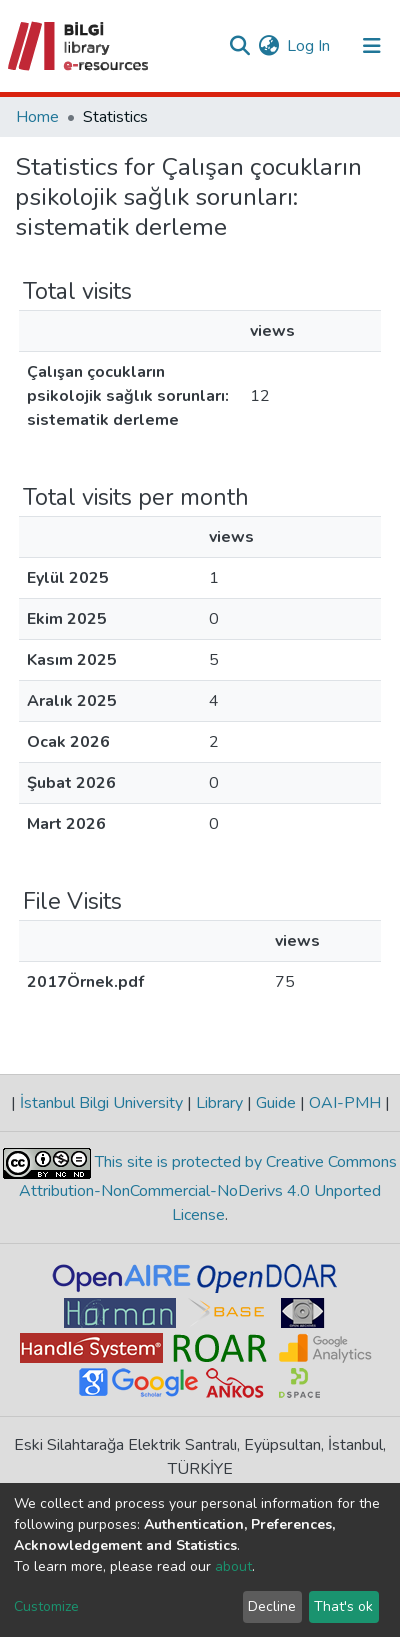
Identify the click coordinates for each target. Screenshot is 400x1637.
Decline (272, 1606)
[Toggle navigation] (372, 46)
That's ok (343, 1606)
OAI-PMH (345, 1103)
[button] (268, 46)
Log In (309, 46)
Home (37, 117)
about (233, 1566)
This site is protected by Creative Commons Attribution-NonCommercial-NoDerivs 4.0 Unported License (208, 1188)
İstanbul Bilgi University (101, 1103)
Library (219, 1103)
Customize (46, 1606)
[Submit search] (239, 46)
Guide (276, 1103)
